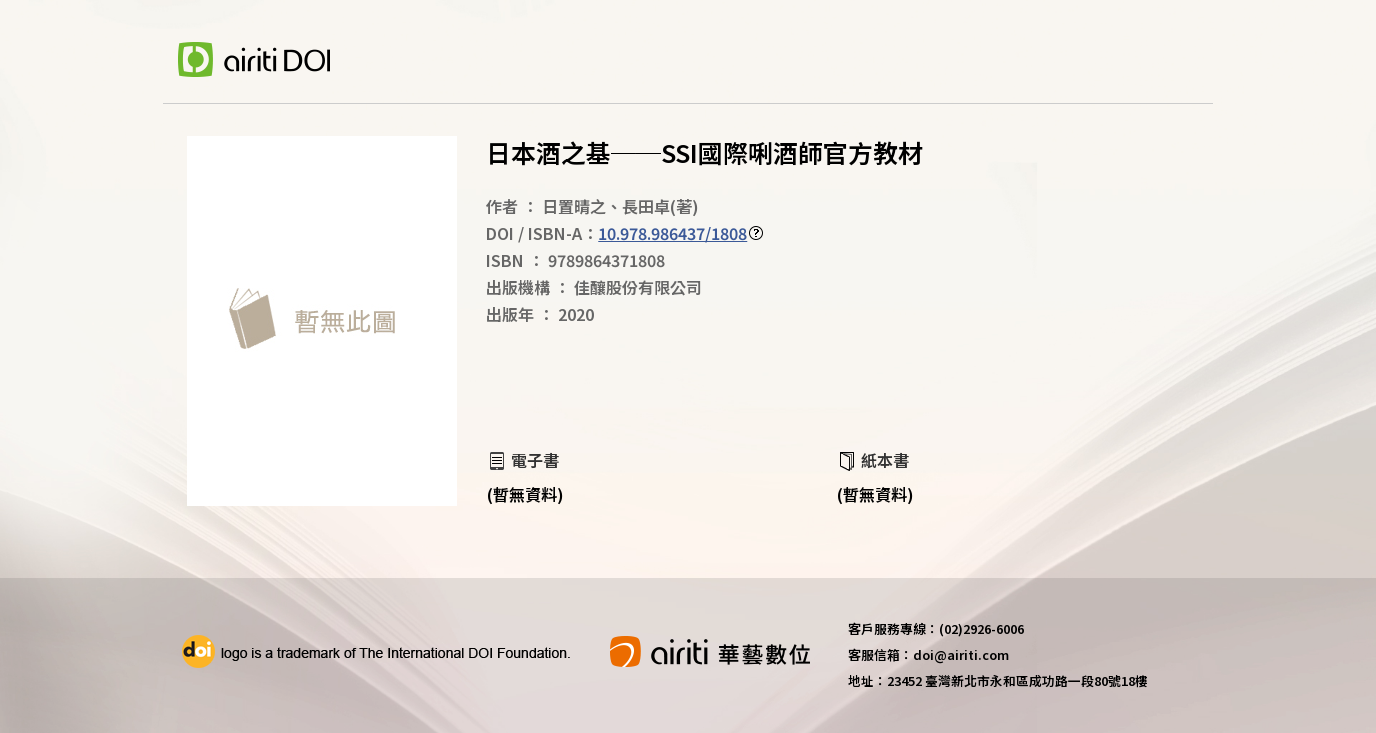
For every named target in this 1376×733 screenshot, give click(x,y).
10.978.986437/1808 (672, 233)
